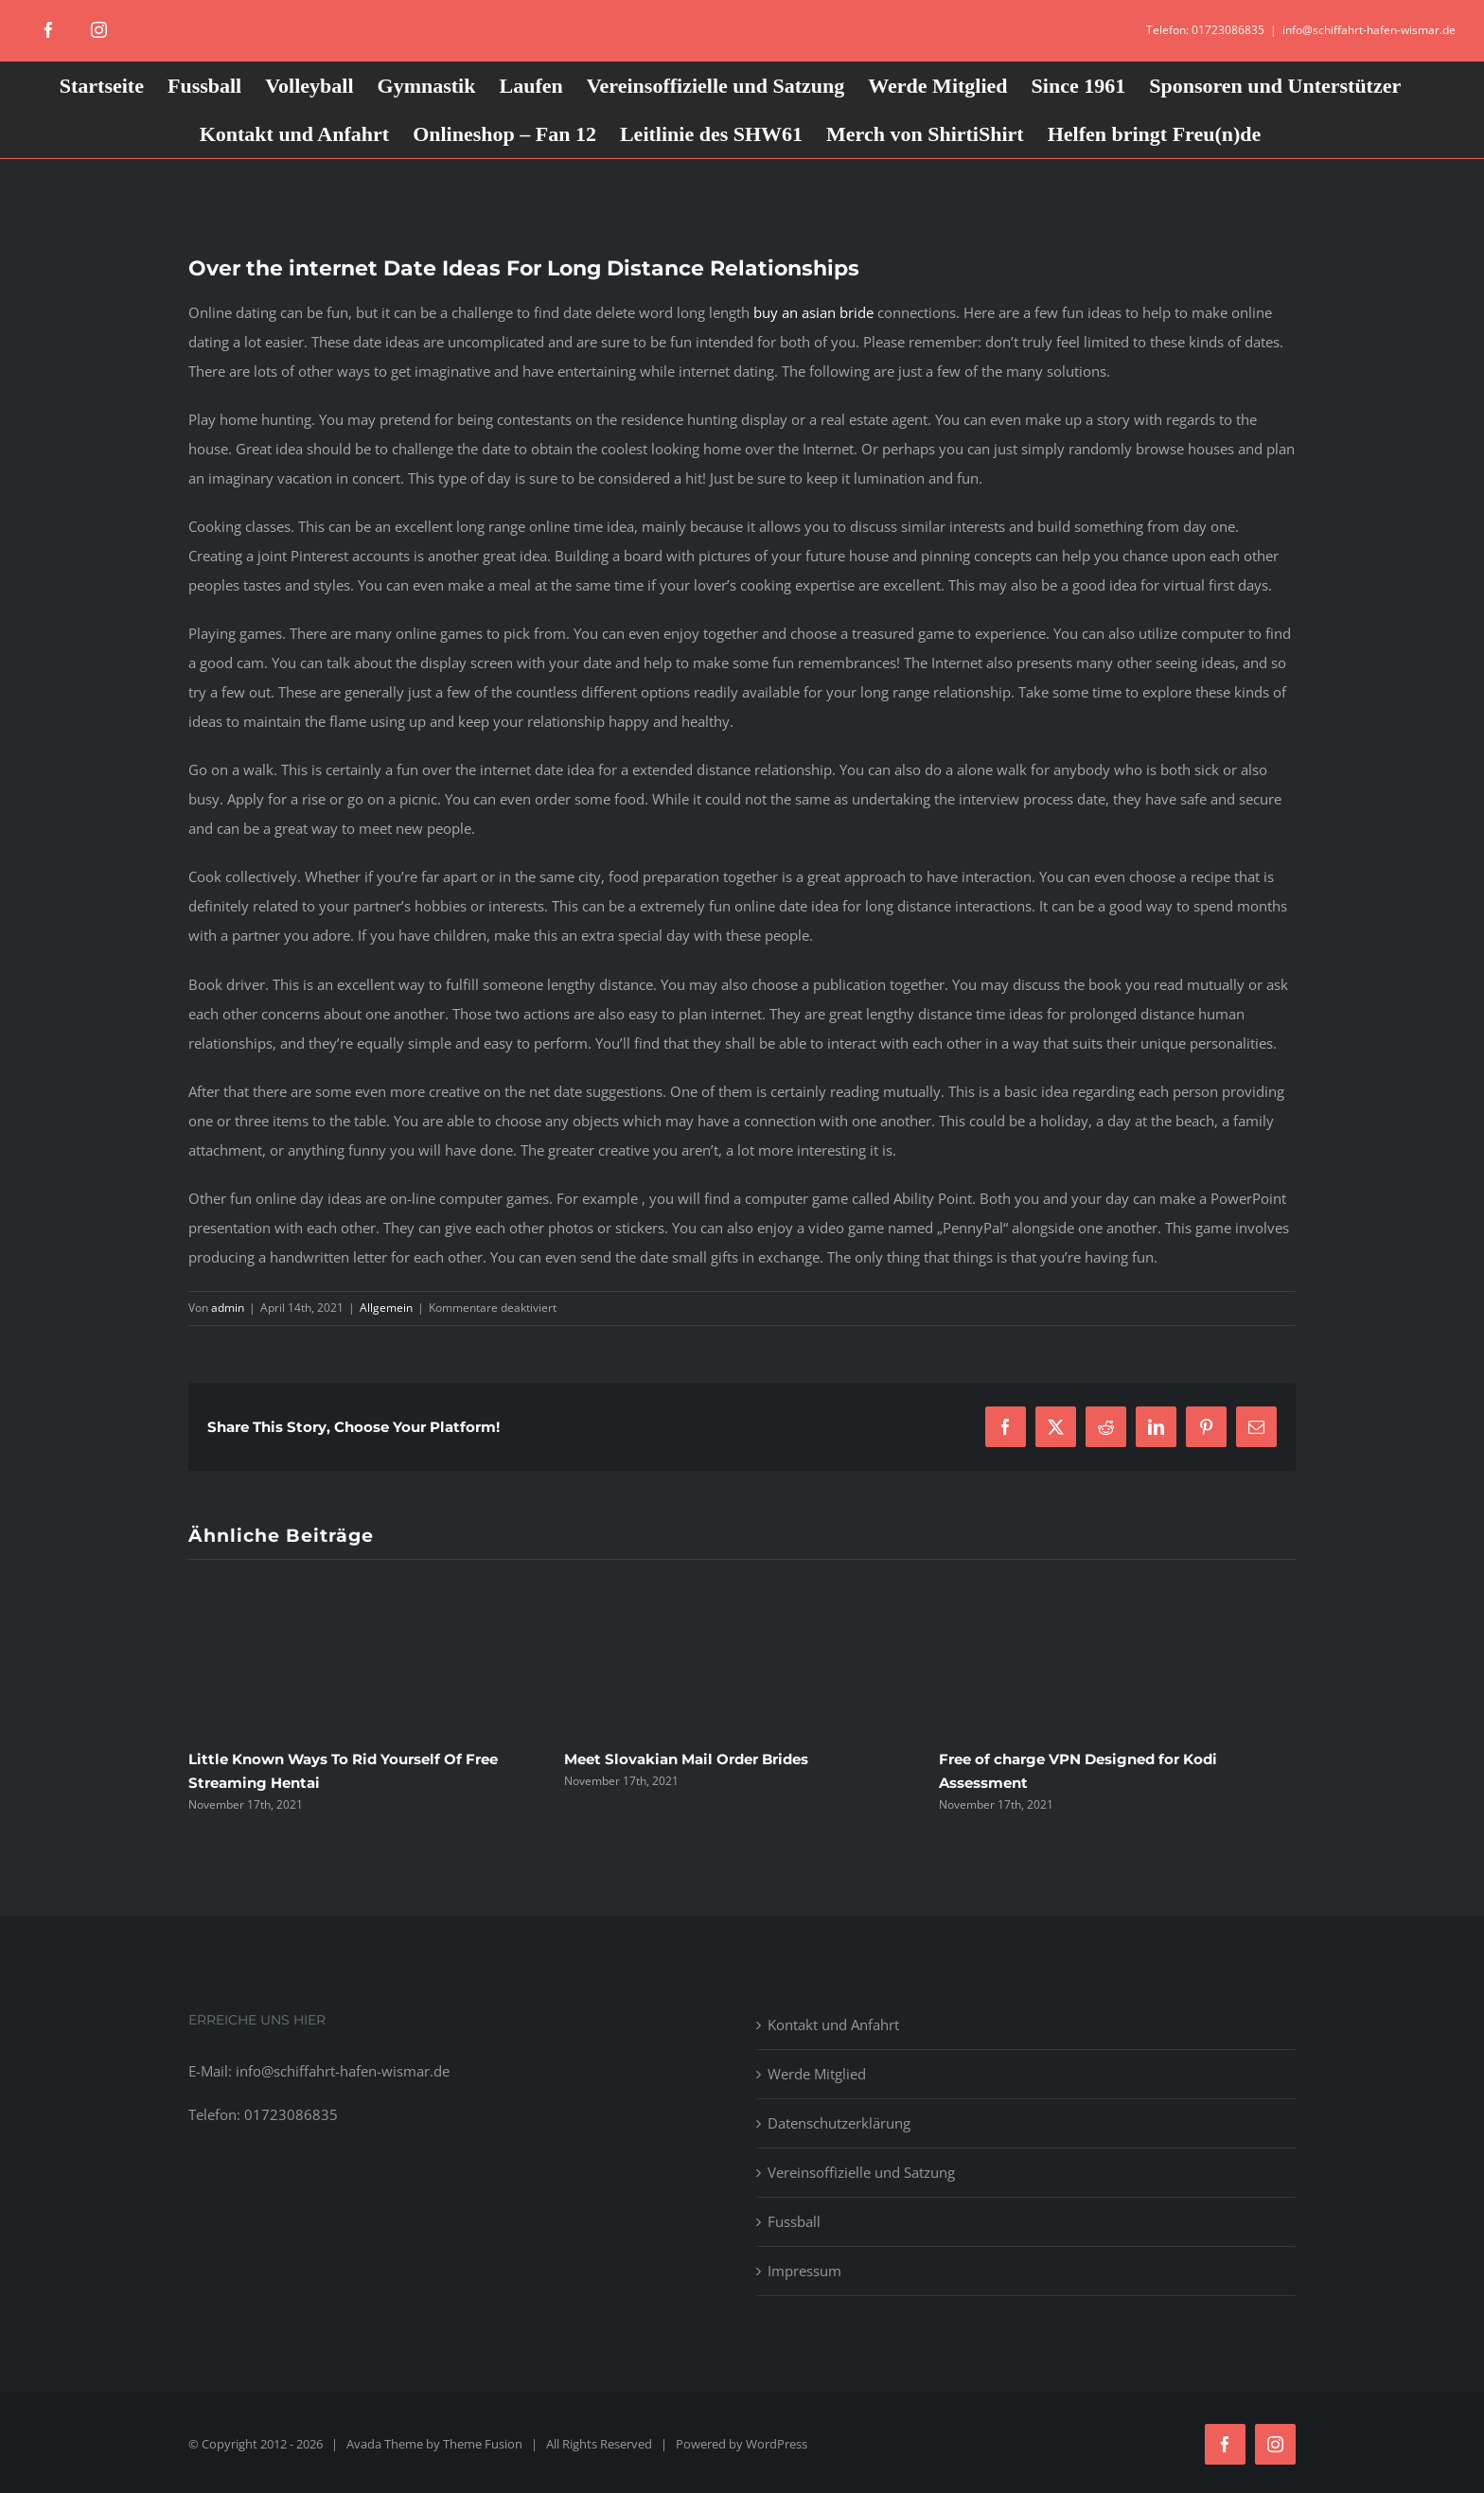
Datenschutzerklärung (839, 2122)
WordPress (776, 2443)
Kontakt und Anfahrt (833, 2024)
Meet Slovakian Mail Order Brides (686, 1759)
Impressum (804, 2270)
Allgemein (386, 1308)
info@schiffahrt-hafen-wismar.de (1369, 30)
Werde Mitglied (817, 2073)
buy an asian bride (813, 312)
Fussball (794, 2221)
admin (227, 1308)
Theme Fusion (482, 2443)
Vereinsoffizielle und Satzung (861, 2172)
